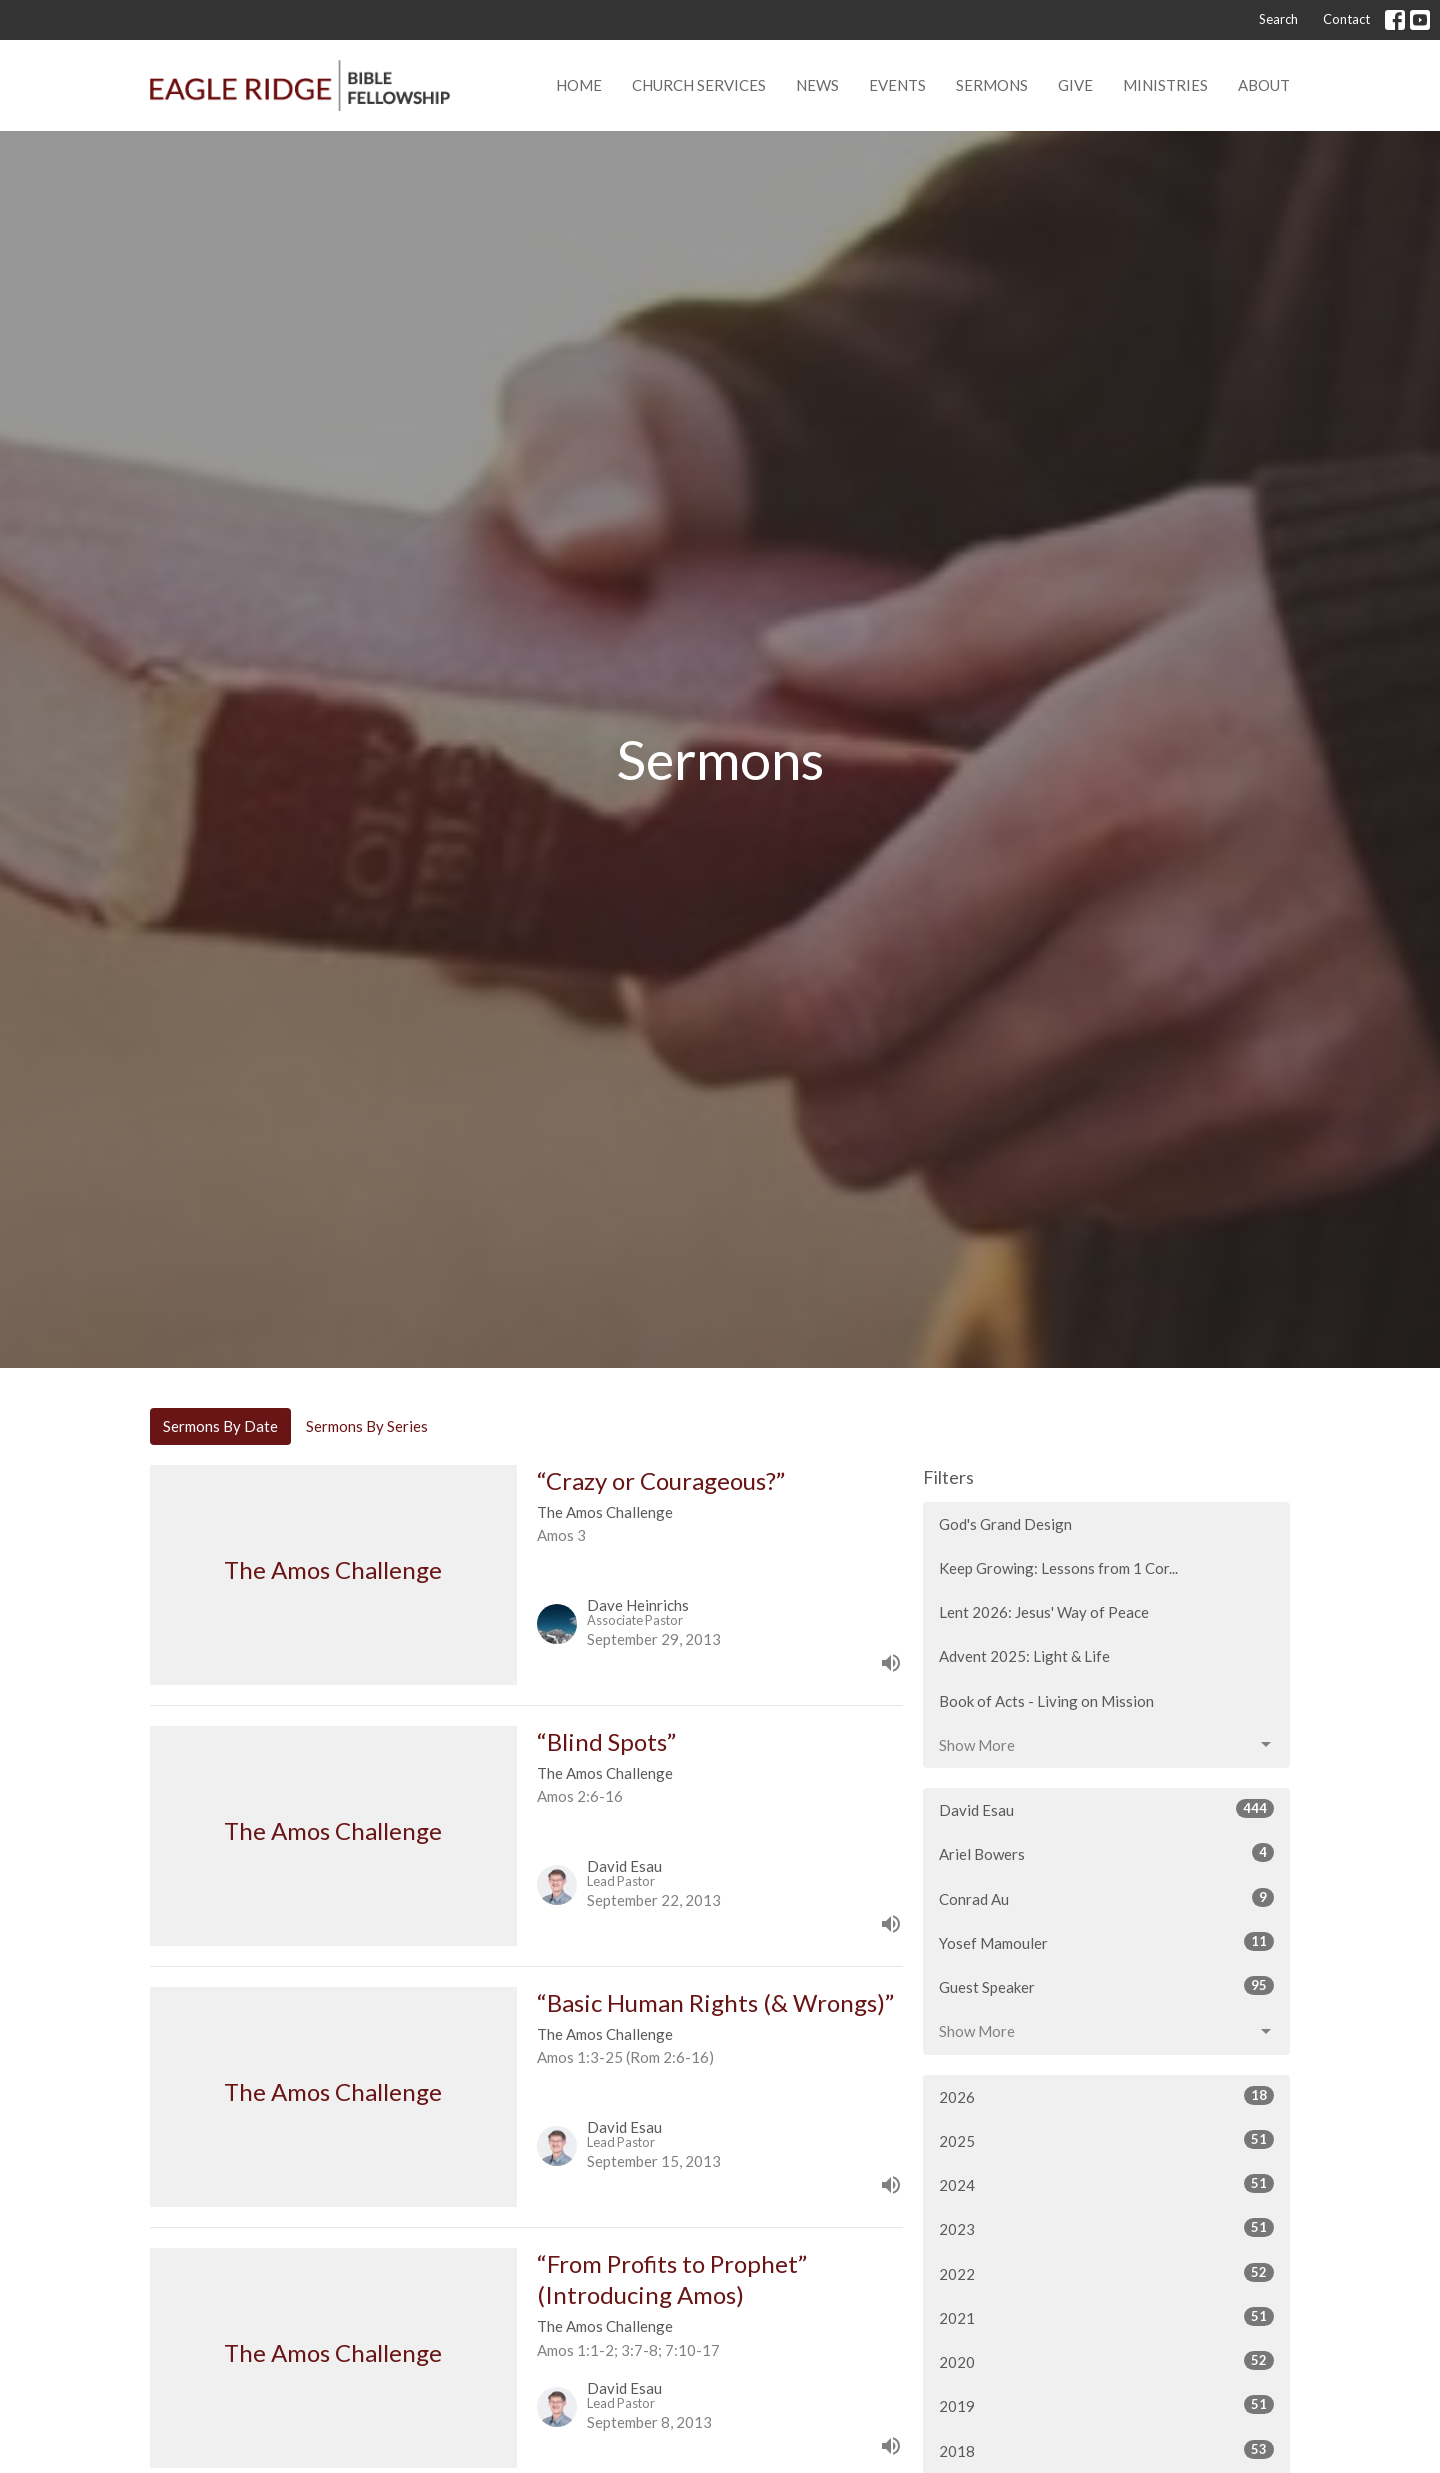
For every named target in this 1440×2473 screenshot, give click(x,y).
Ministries (1165, 85)
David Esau (1106, 1809)
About (1264, 85)
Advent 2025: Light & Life (1024, 1656)
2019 (1106, 2405)
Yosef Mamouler (1106, 1942)
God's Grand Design (1005, 1524)
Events (897, 85)
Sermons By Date (220, 1426)
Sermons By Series (367, 1426)
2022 (1106, 2273)
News (817, 85)
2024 (1106, 2184)
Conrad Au (1106, 1898)
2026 (1106, 2096)
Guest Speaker (1106, 1986)
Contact (1346, 19)
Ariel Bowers (1106, 1853)
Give (1075, 85)
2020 (1106, 2361)
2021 (1106, 2317)
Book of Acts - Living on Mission (1046, 1701)
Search (1278, 19)
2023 (1106, 2228)
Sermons (992, 85)
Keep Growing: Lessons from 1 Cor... (1058, 1568)
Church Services (699, 85)
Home (579, 85)
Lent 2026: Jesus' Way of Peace (1044, 1612)
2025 (1106, 2140)
